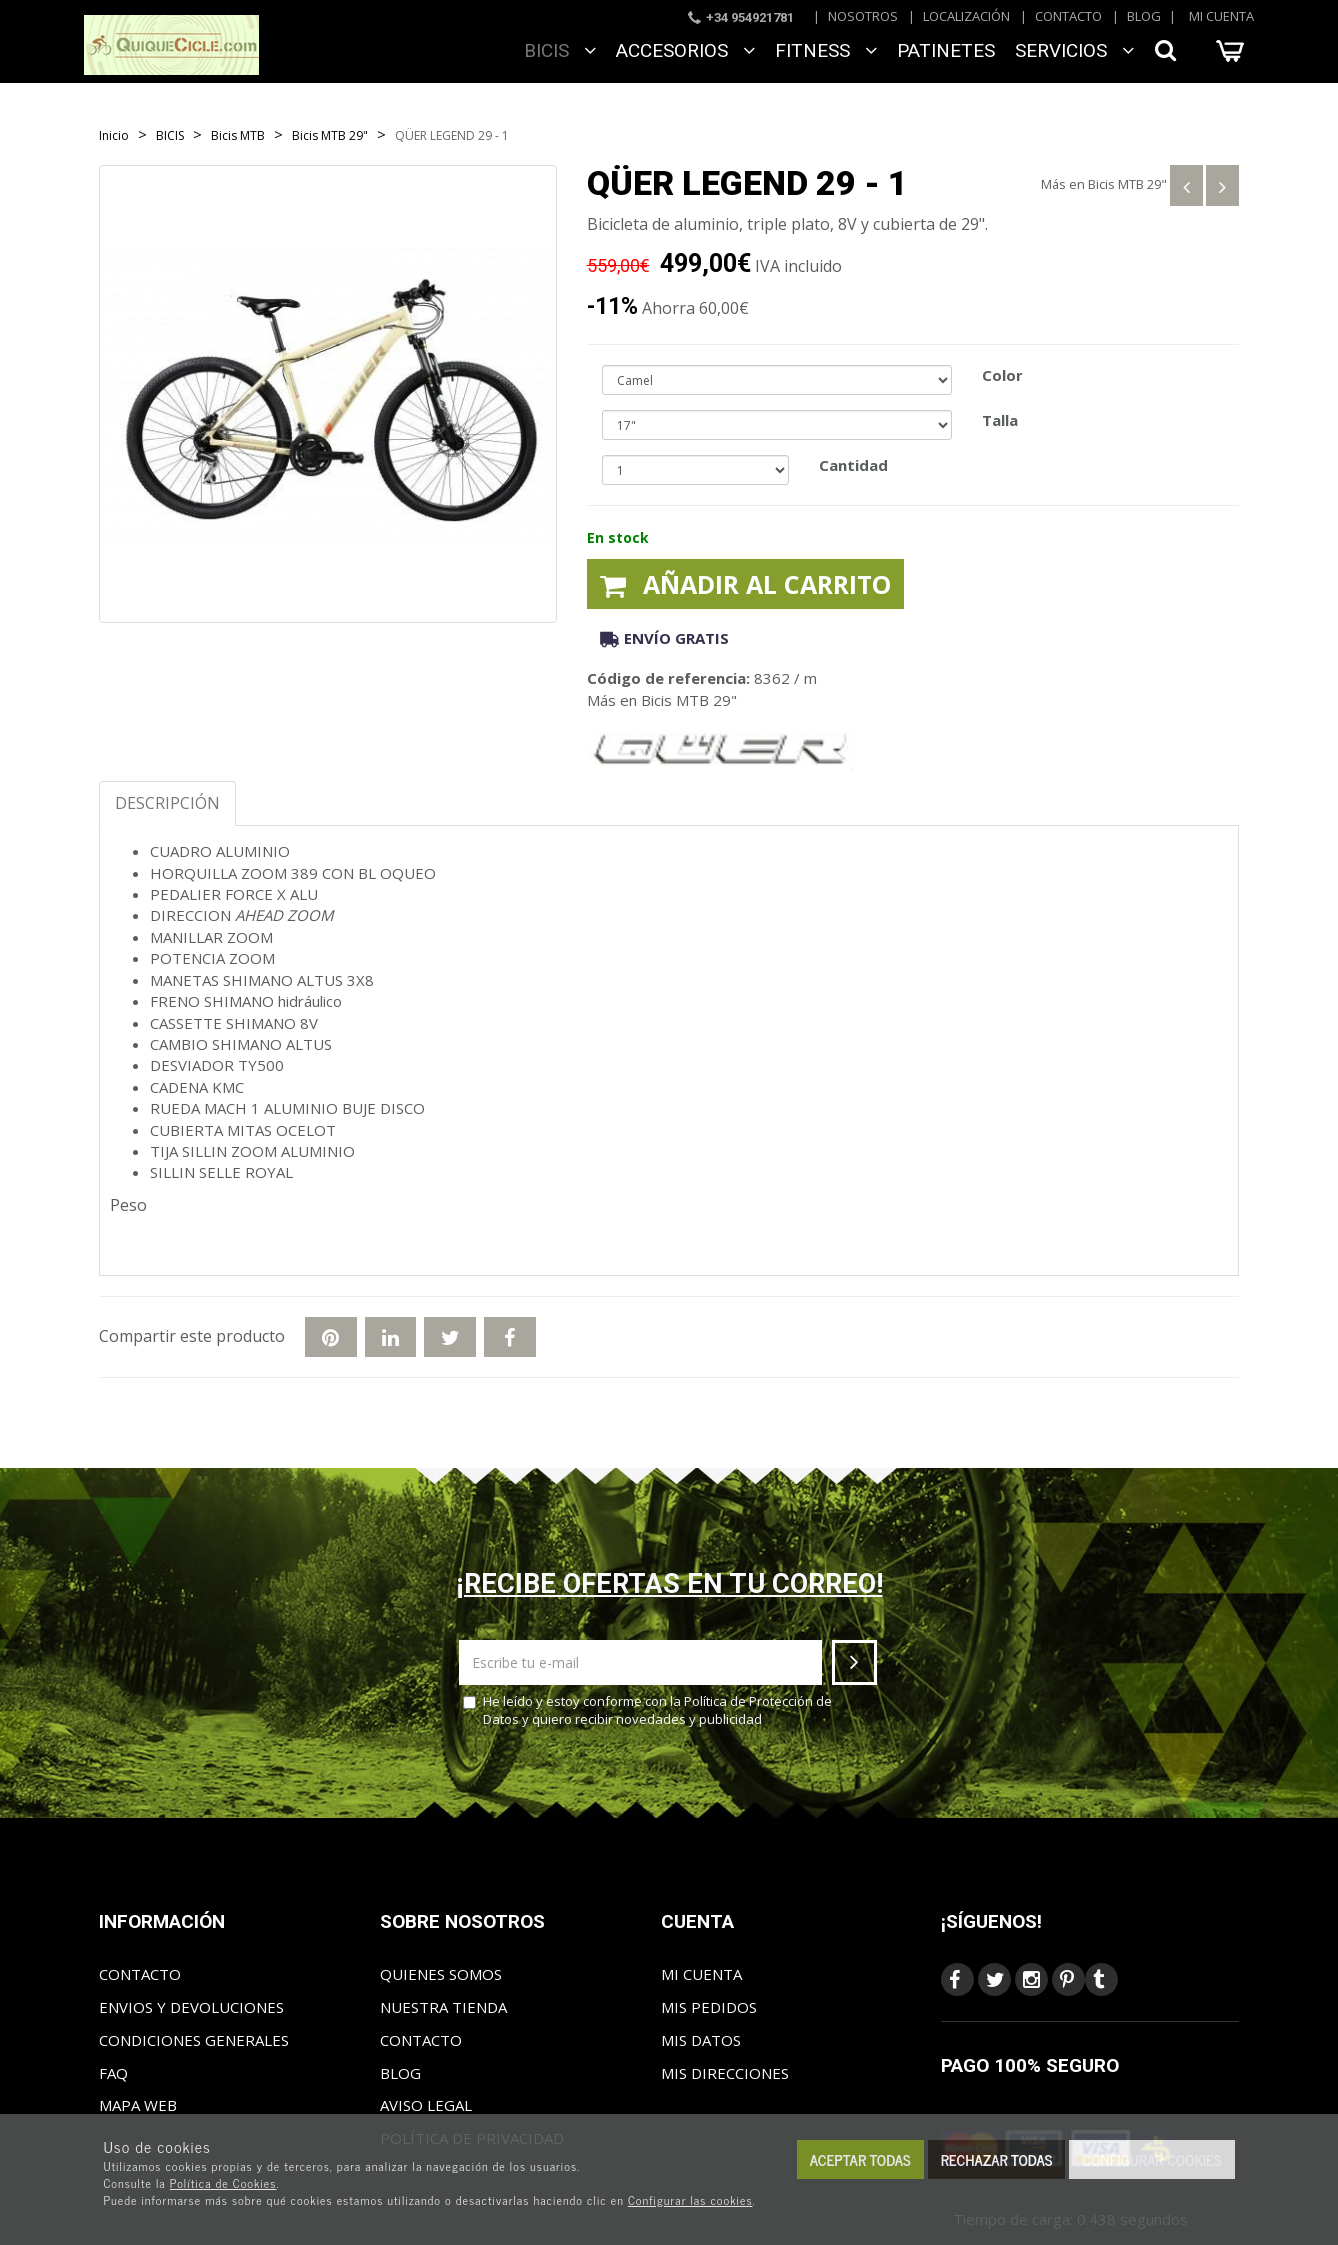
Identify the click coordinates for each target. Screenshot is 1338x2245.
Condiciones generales (194, 2040)
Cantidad (853, 465)
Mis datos (701, 2040)
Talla (1000, 420)
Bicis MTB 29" (1127, 184)
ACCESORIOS (685, 50)
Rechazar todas (997, 2159)
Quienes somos (441, 1974)
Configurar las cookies (690, 2200)
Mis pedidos (709, 2007)
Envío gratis (664, 638)
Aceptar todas (860, 2159)
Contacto (1068, 16)
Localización (966, 16)
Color (1002, 375)
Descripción (167, 803)
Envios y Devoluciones (191, 2007)
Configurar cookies (1151, 2159)
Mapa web (138, 2105)
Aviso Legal (426, 2105)
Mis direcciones (725, 2073)
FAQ (113, 2073)
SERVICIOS (1074, 50)
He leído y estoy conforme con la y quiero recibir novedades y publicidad (647, 1710)
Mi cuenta (1221, 16)
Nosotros (863, 16)
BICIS (560, 50)
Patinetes (946, 50)
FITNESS (826, 50)
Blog (1144, 16)
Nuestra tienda (443, 2007)
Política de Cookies (223, 2183)
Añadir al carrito (745, 584)
